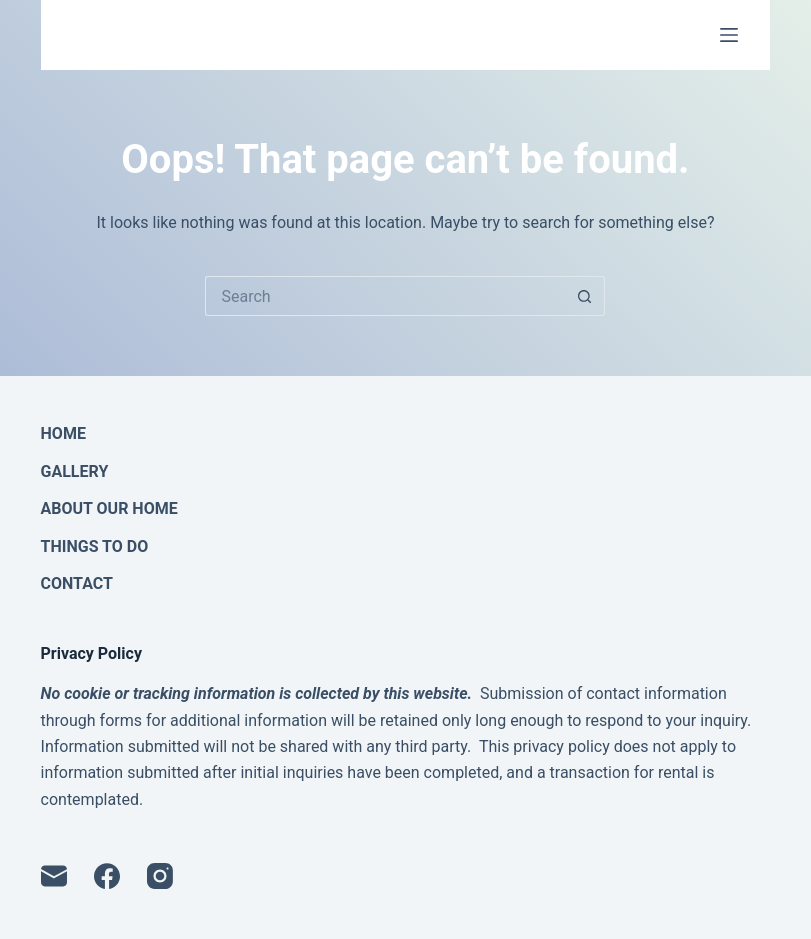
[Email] (54, 876)
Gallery (75, 472)
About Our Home (109, 509)
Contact (77, 584)
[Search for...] (385, 296)
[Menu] (729, 35)
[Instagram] (160, 876)
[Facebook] (107, 876)
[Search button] (585, 296)
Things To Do (95, 547)
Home (63, 434)
